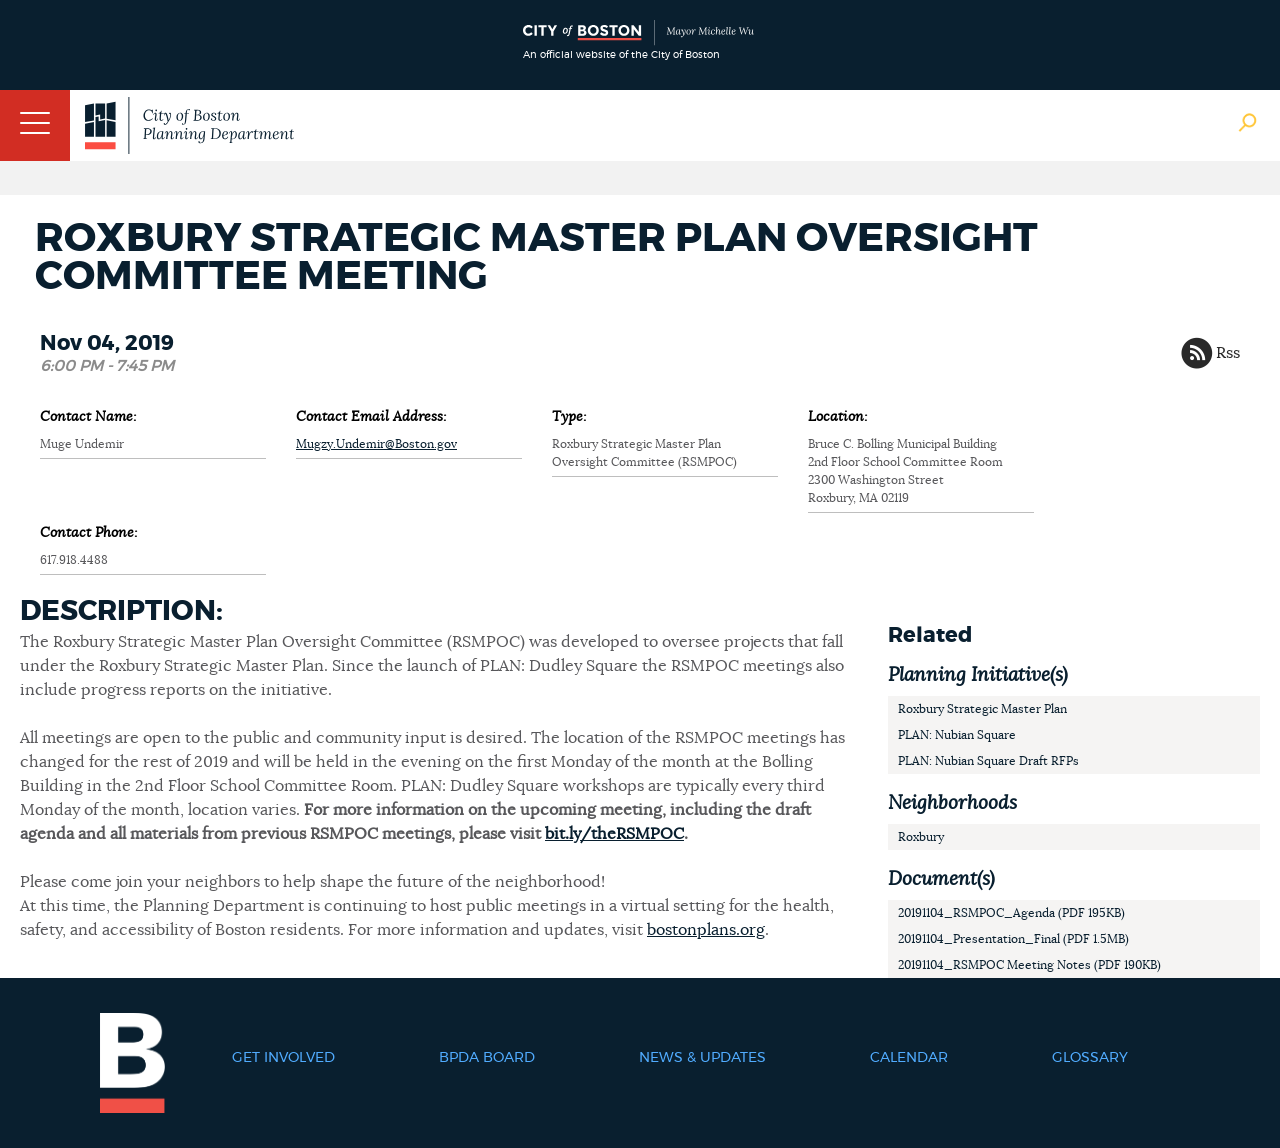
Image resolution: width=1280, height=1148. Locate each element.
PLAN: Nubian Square (957, 735)
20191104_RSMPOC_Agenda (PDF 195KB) (1011, 913)
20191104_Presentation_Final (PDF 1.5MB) (1013, 939)
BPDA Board (487, 1058)
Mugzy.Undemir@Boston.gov (376, 444)
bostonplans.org (706, 930)
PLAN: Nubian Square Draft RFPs (988, 761)
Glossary (1090, 1058)
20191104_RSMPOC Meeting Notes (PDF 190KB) (1029, 965)
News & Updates (702, 1058)
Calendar (909, 1058)
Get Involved (283, 1058)
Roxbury (921, 837)
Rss (1228, 353)
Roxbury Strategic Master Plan (982, 709)
